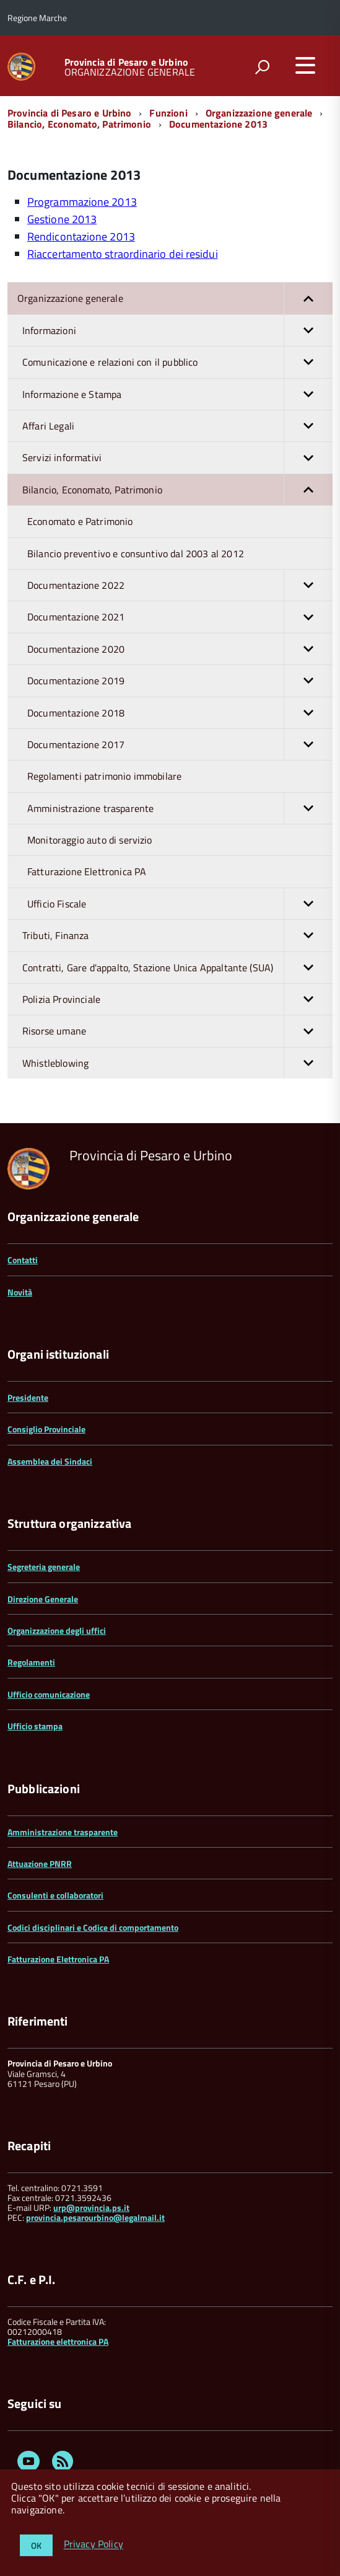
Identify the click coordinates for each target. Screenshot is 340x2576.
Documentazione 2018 (180, 712)
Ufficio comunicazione (48, 1694)
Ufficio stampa (35, 1725)
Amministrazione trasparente (180, 808)
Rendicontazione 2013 (81, 236)
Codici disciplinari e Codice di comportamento (92, 1927)
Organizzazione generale (259, 112)
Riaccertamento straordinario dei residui (122, 253)
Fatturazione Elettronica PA (86, 871)
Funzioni (168, 112)
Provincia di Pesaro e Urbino (126, 62)
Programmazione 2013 (82, 201)
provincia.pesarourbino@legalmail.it (95, 2217)
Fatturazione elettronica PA (57, 2341)
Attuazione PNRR (39, 1863)
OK (36, 2545)
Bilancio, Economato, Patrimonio (79, 124)
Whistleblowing (177, 1063)
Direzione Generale (42, 1598)
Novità (19, 1292)
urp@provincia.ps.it (91, 2207)
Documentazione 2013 (218, 124)
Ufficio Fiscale (180, 903)
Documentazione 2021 (180, 616)
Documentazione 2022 (180, 585)
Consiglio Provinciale (46, 1429)
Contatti (22, 1259)
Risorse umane (177, 1030)
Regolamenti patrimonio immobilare (104, 776)
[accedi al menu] (305, 65)
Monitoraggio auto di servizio (89, 839)
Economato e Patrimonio (80, 521)
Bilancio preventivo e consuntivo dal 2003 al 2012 (135, 553)
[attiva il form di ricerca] (262, 67)
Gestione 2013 (62, 219)
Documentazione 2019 (180, 680)
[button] (308, 298)
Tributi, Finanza (177, 935)
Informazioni (177, 330)
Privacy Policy (93, 2544)
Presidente (27, 1397)
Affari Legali (177, 425)
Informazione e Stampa (177, 394)
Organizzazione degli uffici (56, 1630)
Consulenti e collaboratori (55, 1895)
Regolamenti (31, 1662)
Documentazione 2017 (180, 744)
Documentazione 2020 (180, 648)
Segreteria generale (43, 1566)
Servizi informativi (177, 457)
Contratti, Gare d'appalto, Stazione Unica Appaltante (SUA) (177, 967)
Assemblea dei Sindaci (49, 1461)
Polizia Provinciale (177, 999)
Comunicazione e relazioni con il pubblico (177, 361)
